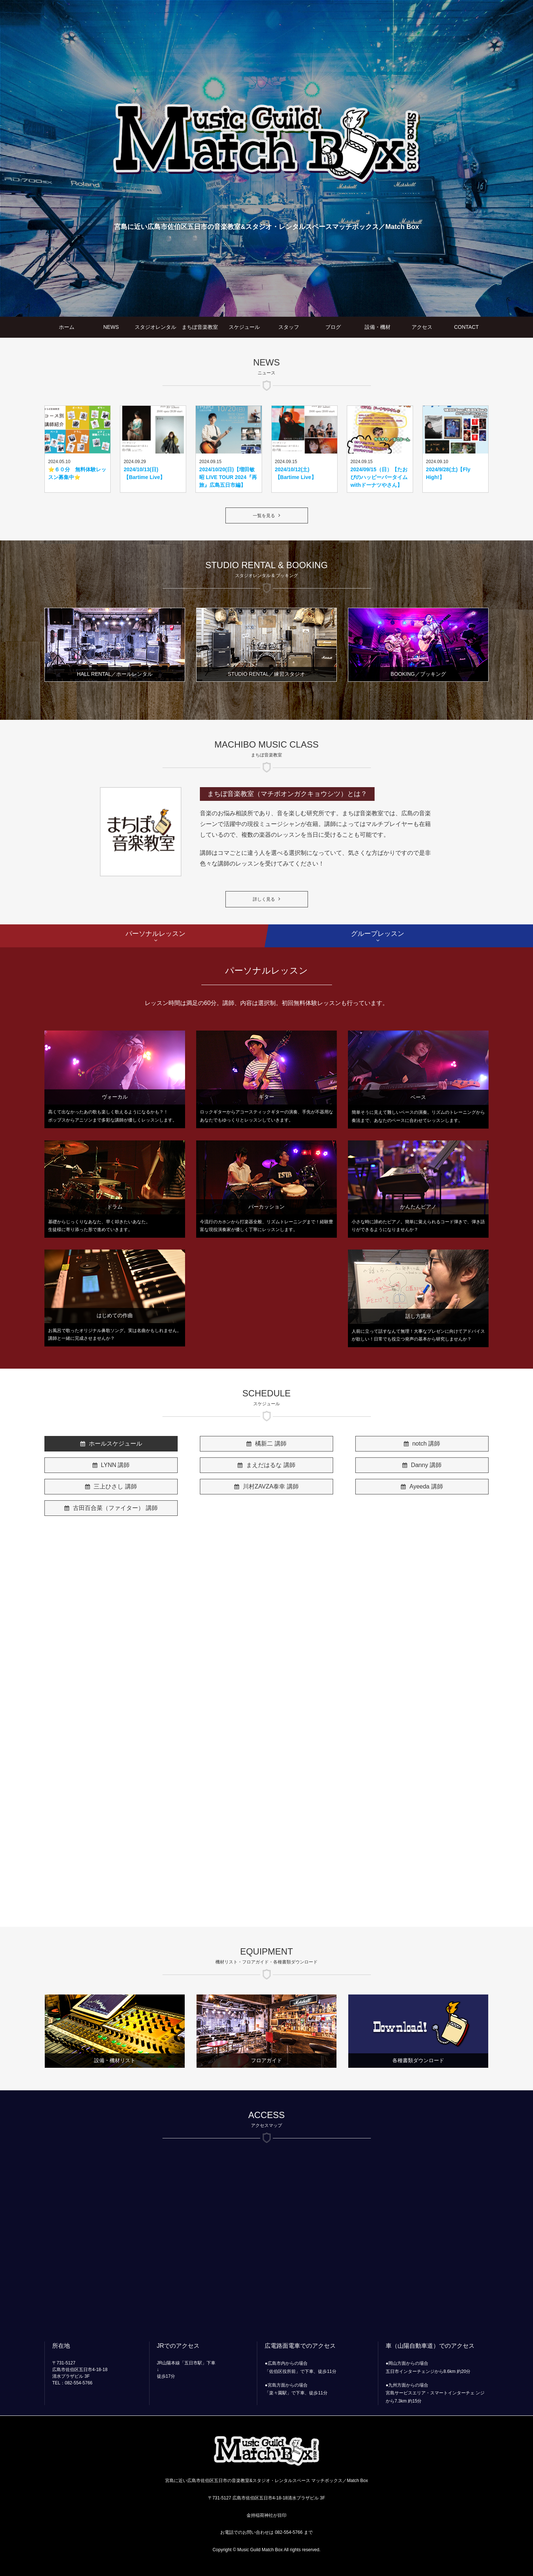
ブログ (333, 327)
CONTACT (466, 327)
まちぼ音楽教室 (200, 327)
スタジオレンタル (155, 327)
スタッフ (288, 327)
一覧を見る (264, 515)
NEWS (111, 327)
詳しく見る (264, 899)
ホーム (66, 327)
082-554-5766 (289, 2532)
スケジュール (244, 327)
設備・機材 (377, 327)
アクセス (422, 327)
